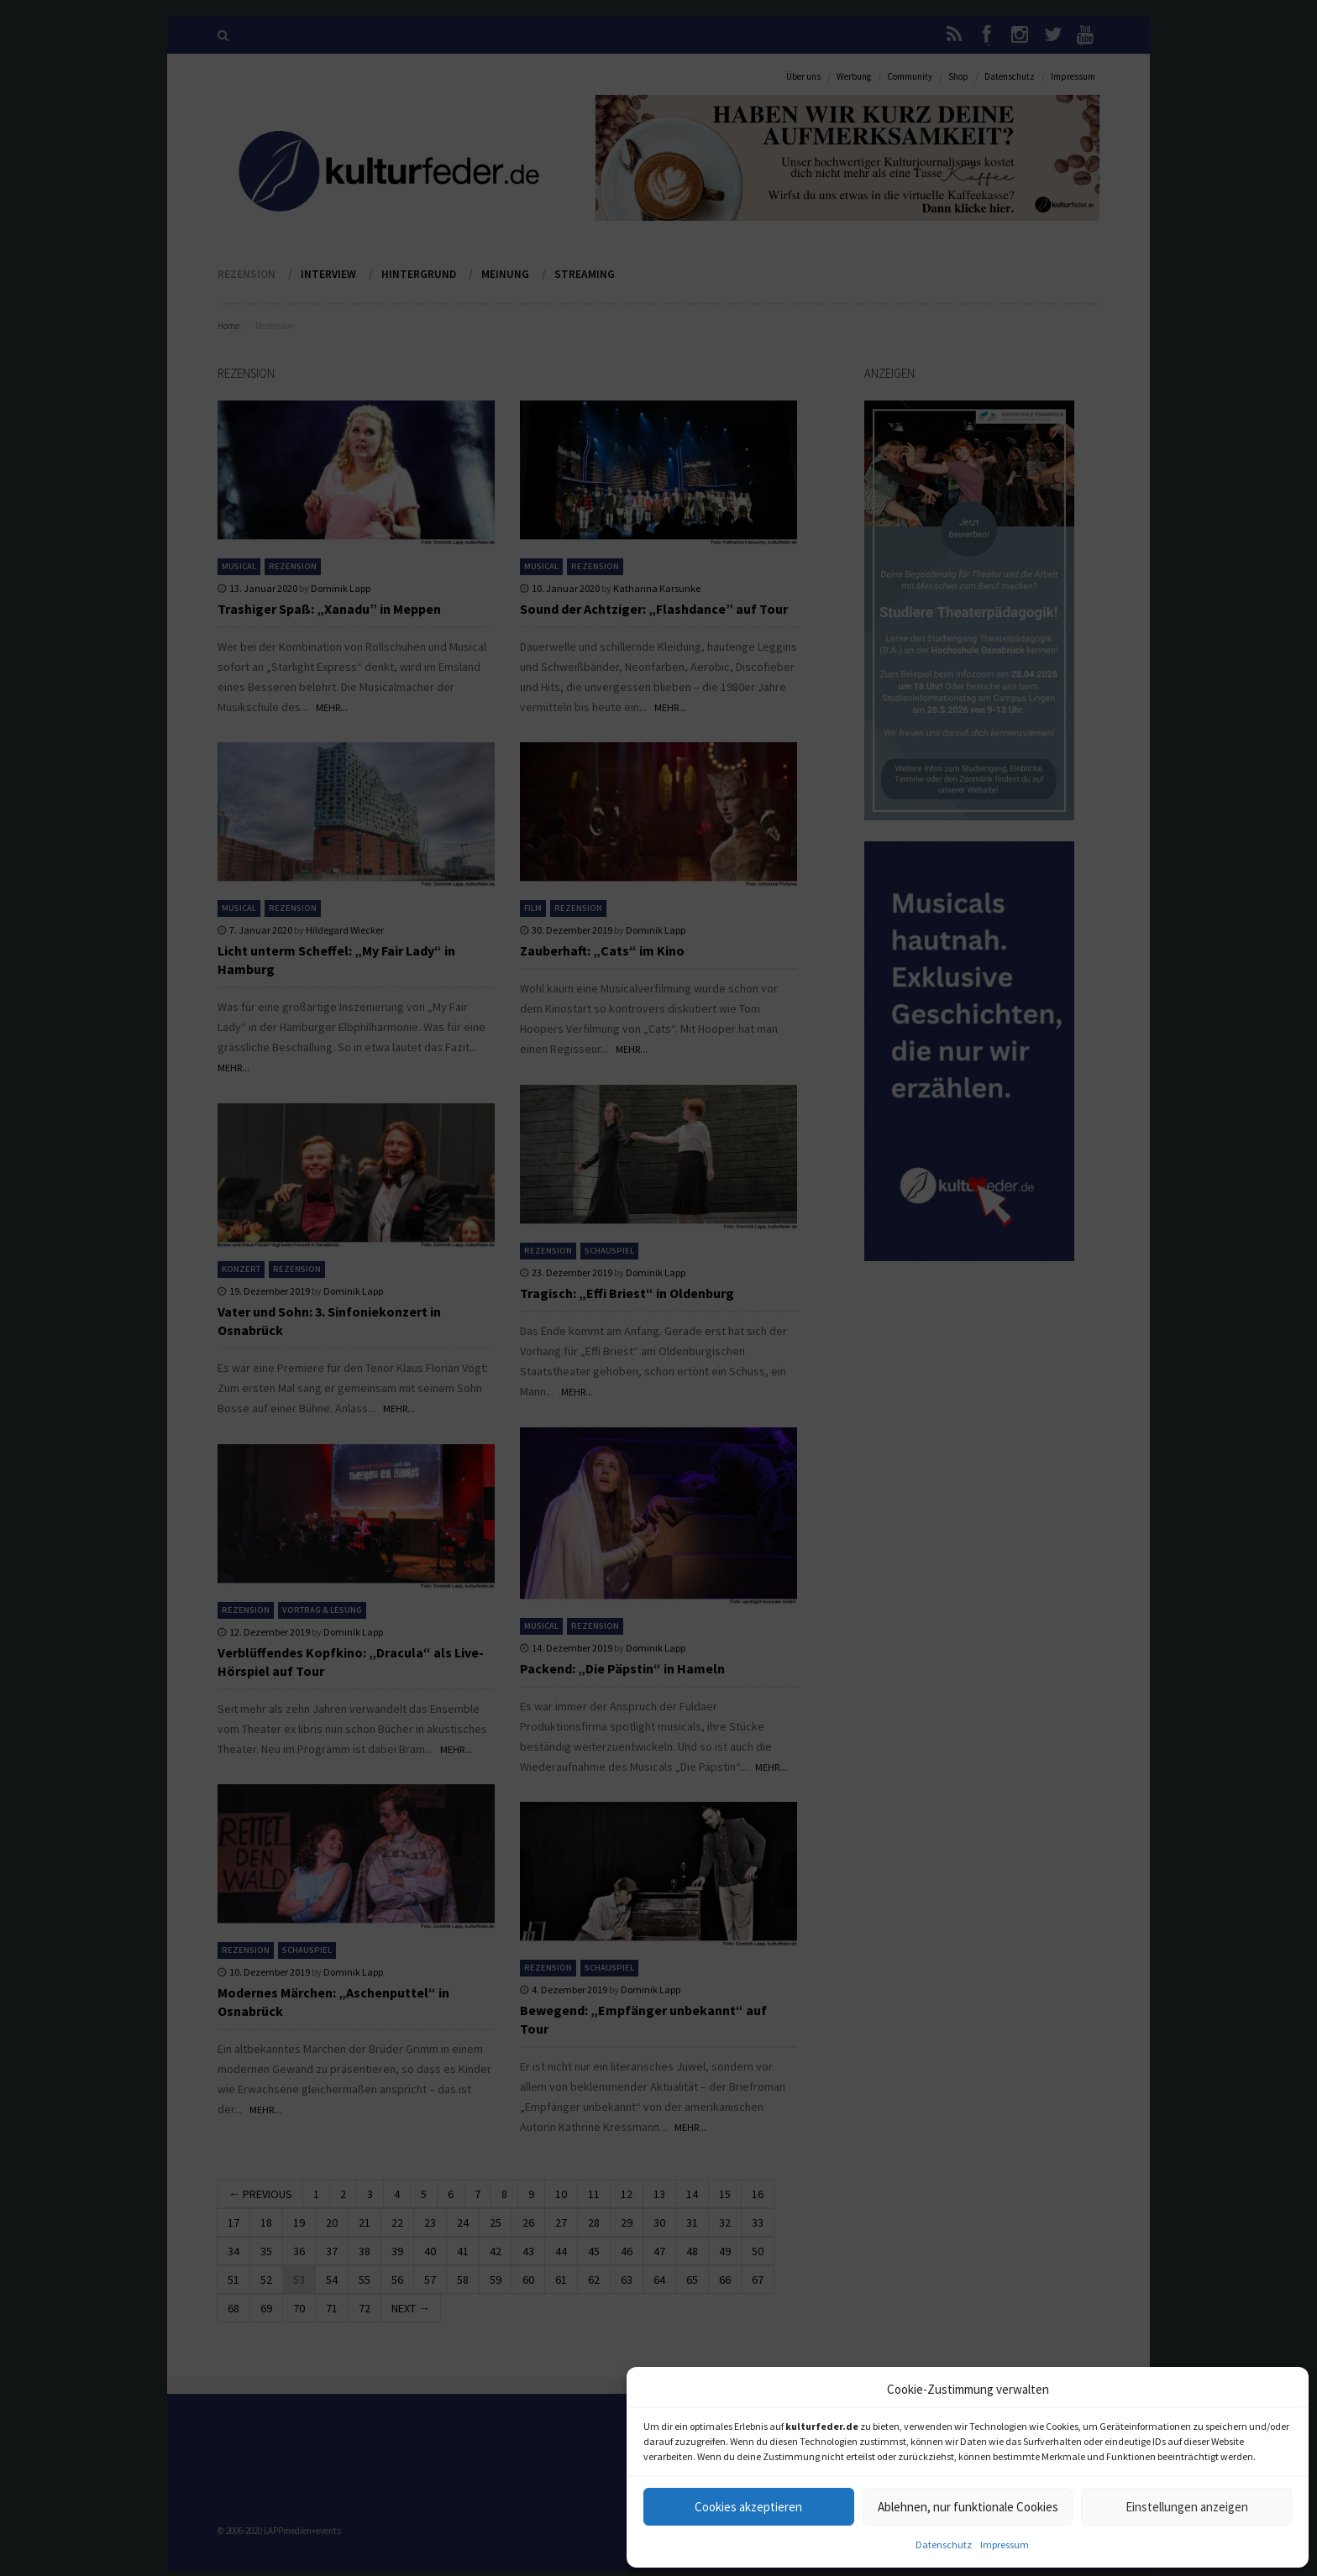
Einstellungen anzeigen (1186, 2507)
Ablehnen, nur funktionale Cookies (968, 2507)
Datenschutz (944, 2544)
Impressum (1004, 2544)
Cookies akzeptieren (748, 2507)
